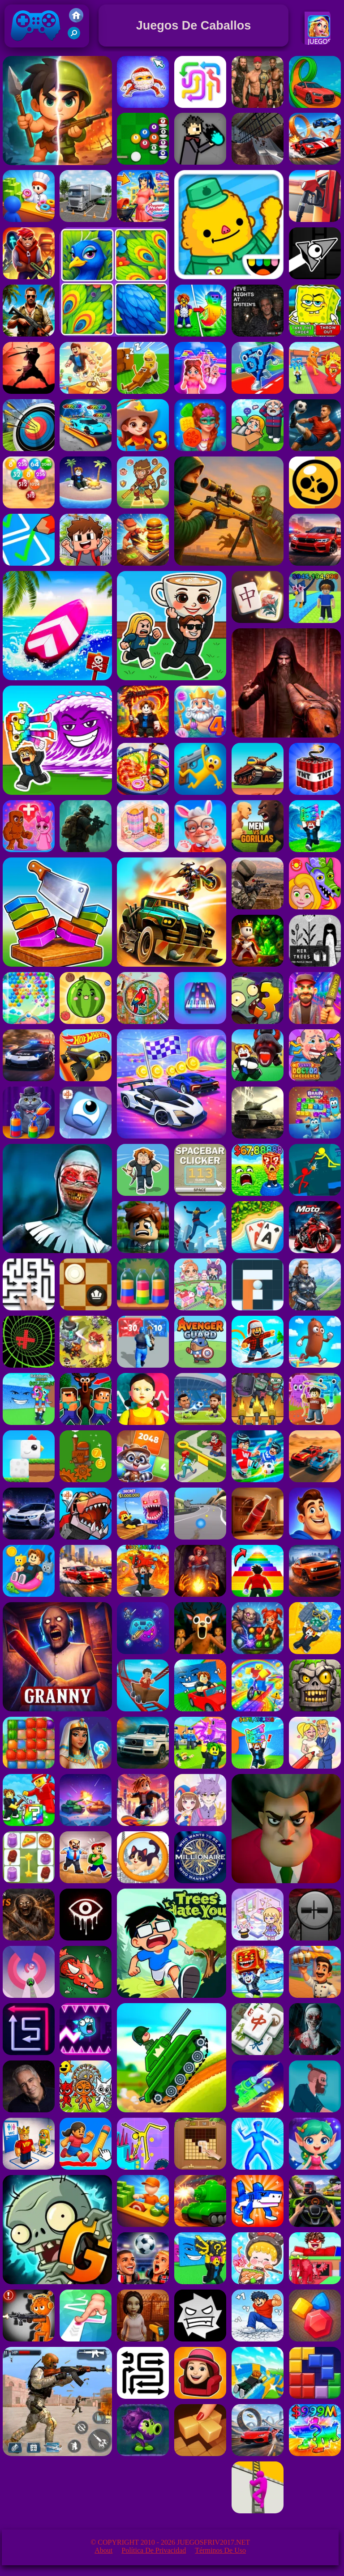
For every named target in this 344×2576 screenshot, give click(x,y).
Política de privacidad (153, 2550)
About (103, 2550)
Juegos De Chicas (319, 42)
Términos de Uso (220, 2550)
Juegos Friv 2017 (36, 45)
